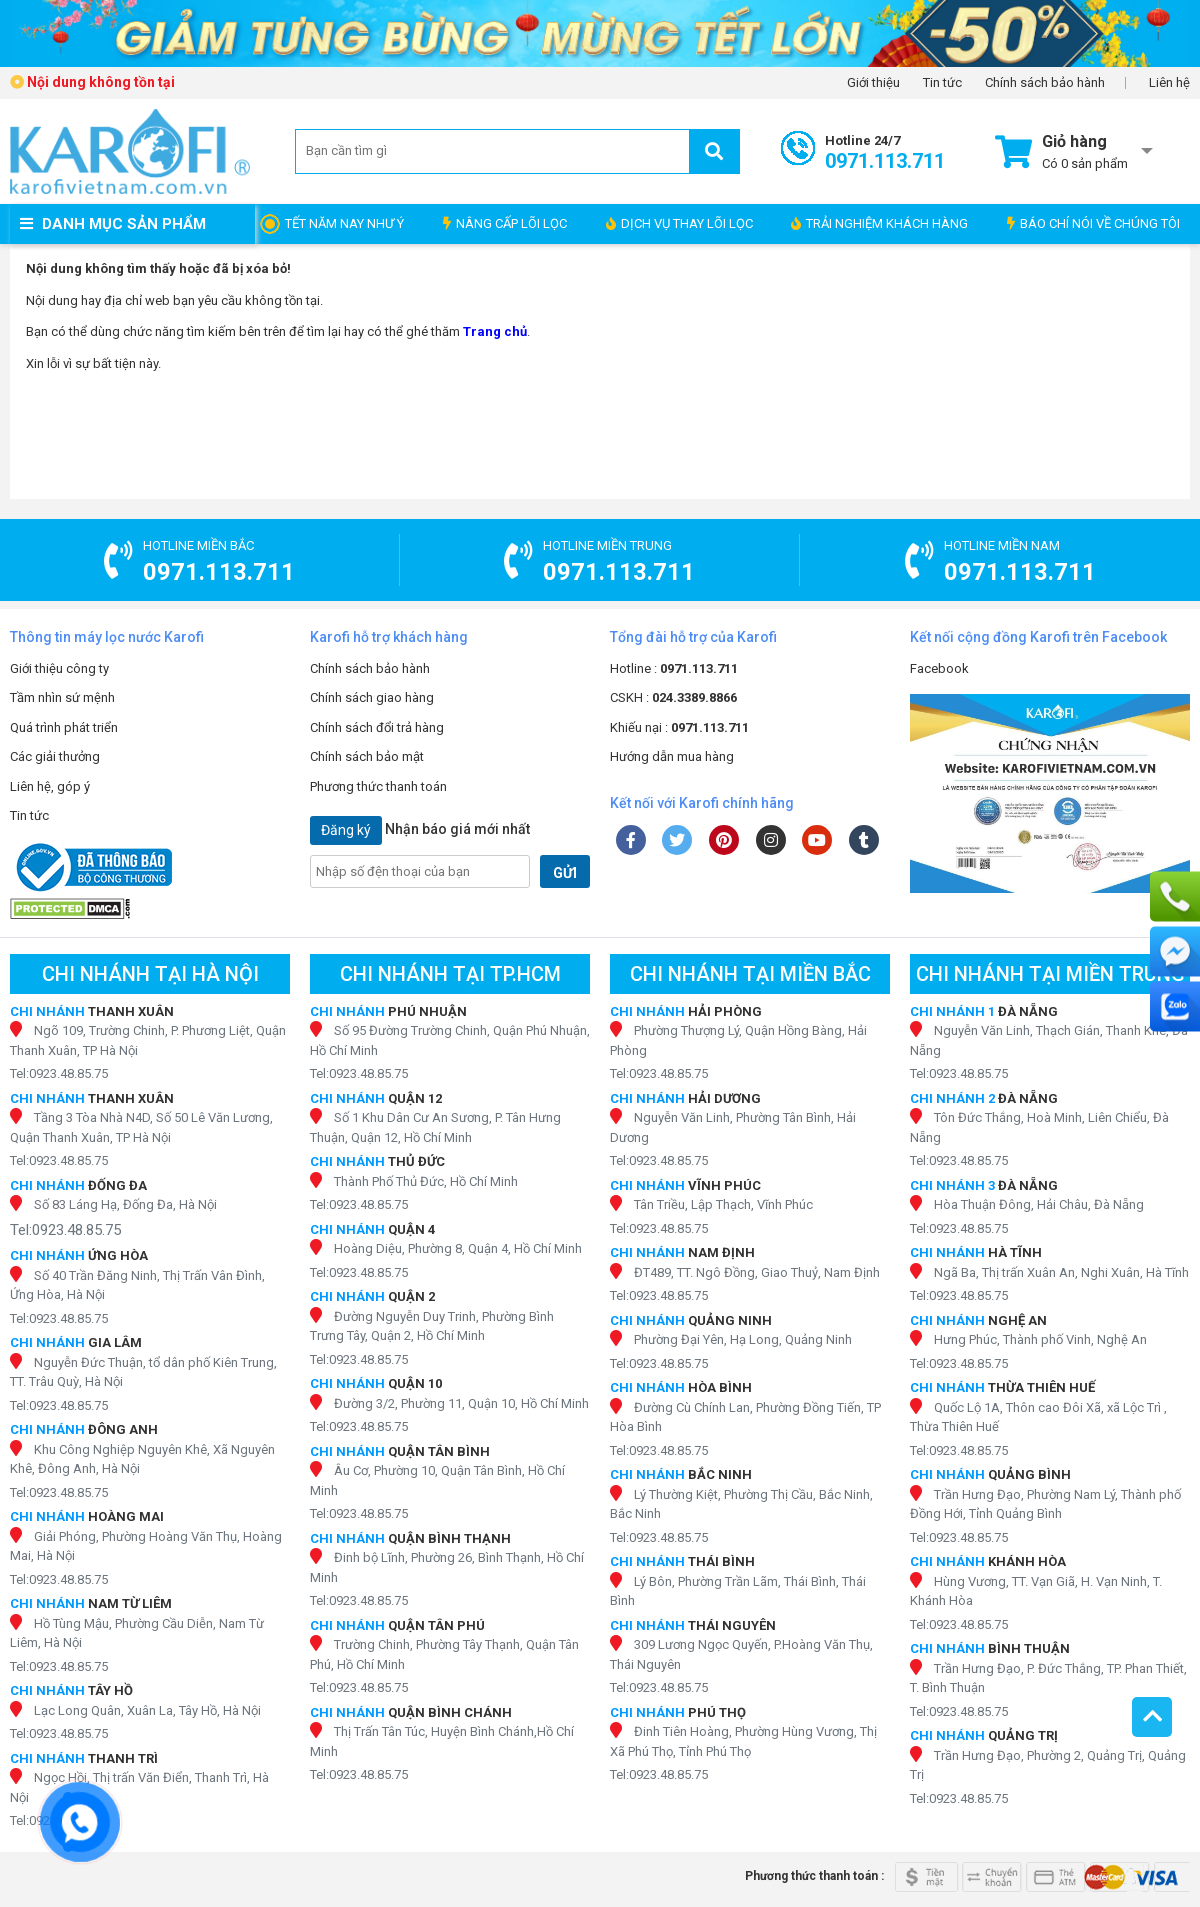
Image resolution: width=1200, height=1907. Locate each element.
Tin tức (942, 83)
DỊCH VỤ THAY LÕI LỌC (679, 223)
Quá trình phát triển (64, 727)
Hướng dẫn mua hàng (672, 756)
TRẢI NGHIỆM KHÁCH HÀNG (879, 223)
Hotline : (674, 668)
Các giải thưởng (55, 756)
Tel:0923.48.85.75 (59, 1073)
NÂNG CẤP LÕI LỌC (505, 223)
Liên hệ (1169, 83)
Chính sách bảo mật (367, 756)
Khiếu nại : (679, 727)
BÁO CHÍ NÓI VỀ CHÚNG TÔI (1093, 223)
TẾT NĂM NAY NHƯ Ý (344, 223)
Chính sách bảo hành (1045, 83)
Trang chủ (495, 331)
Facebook (939, 668)
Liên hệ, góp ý (50, 786)
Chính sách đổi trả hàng (377, 727)
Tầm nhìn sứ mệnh (62, 697)
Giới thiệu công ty (59, 668)
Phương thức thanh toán (378, 786)
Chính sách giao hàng (372, 697)
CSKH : (673, 697)
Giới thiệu (873, 83)
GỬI (565, 873)
